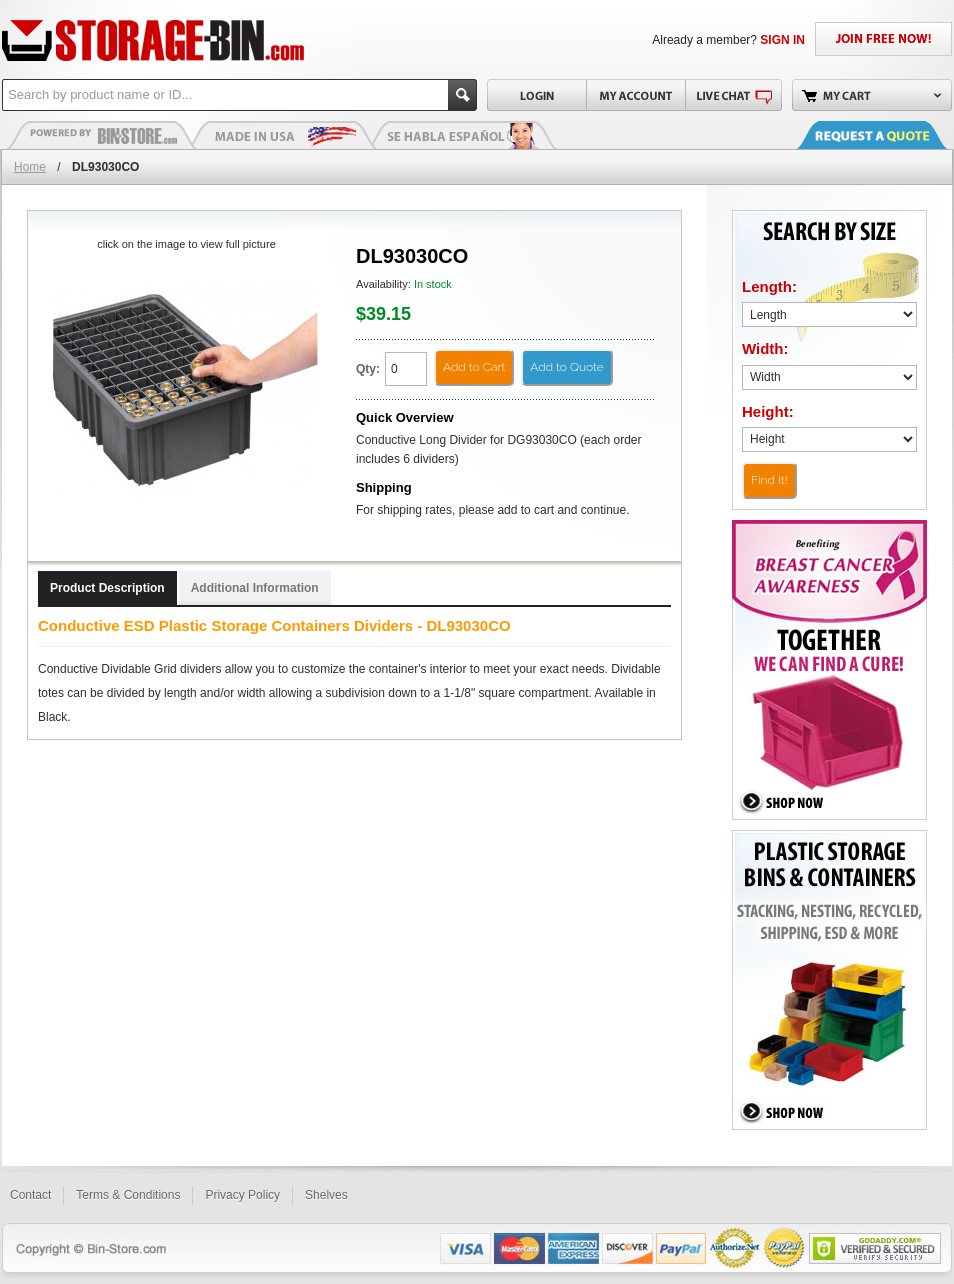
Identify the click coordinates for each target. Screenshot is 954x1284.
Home (30, 167)
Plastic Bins (102, 135)
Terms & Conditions (128, 1195)
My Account (635, 95)
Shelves (326, 1195)
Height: (768, 411)
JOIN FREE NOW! (883, 39)
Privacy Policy (242, 1195)
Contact (30, 1195)
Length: (769, 286)
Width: (765, 348)
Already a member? (728, 40)
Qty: (368, 369)
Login (536, 95)
